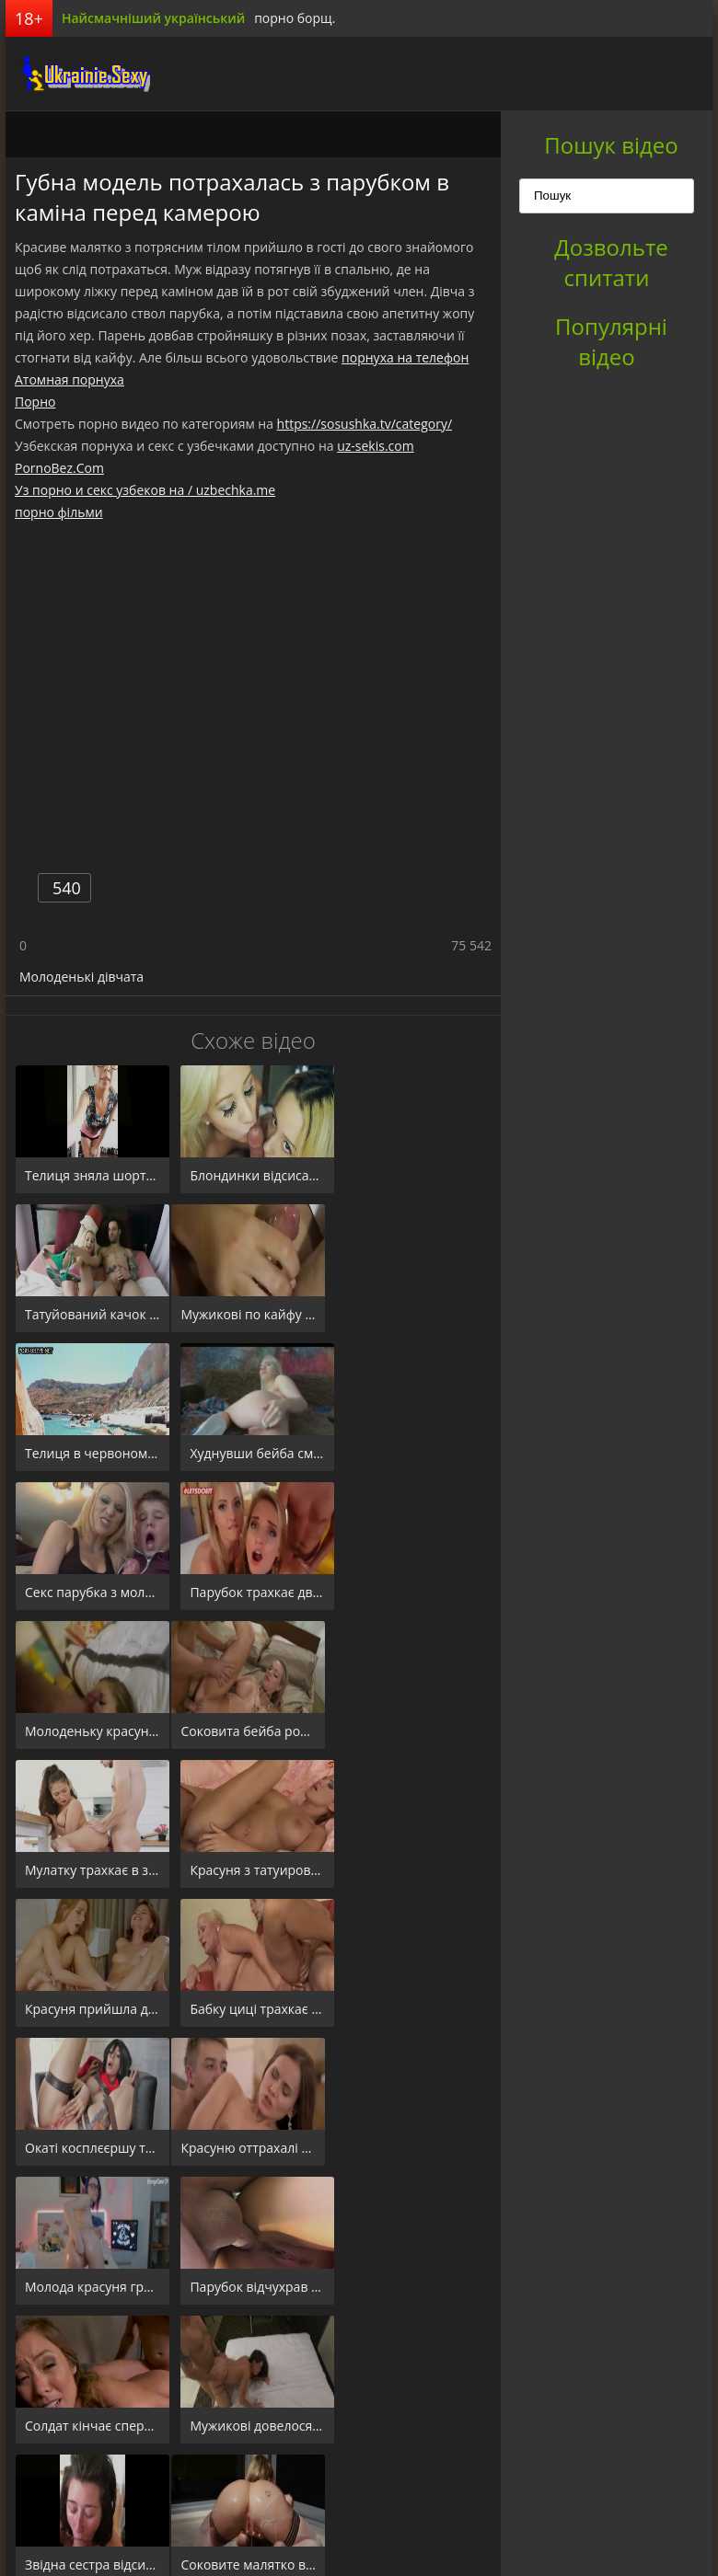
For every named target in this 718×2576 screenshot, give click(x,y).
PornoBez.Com (59, 468)
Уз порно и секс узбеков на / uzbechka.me (145, 490)
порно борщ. (294, 18)
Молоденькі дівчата (81, 976)
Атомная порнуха (69, 379)
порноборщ (75, 73)
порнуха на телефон (405, 357)
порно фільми (59, 512)
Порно (35, 401)
